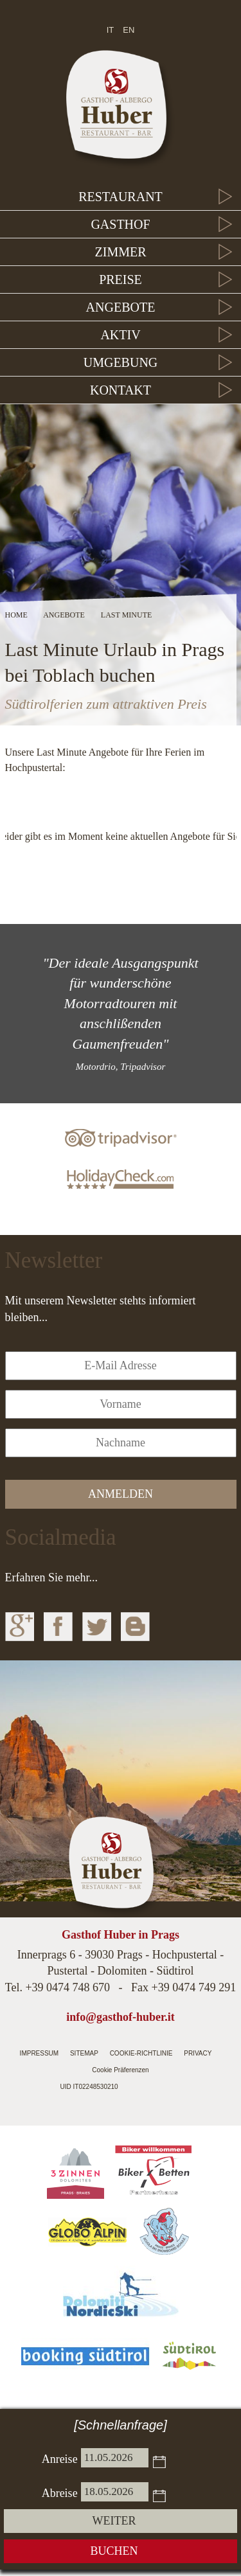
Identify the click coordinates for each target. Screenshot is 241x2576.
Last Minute (126, 614)
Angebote (121, 307)
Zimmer (121, 252)
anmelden (120, 1494)
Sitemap (84, 2053)
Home (16, 614)
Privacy (197, 2053)
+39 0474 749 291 (194, 1987)
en (128, 30)
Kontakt (120, 390)
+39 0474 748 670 (67, 1987)
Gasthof (120, 224)
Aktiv (120, 335)
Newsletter (54, 1260)
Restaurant (120, 197)
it (110, 30)
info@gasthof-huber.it (120, 2017)
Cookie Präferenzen (120, 2070)
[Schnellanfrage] (120, 2425)
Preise (120, 279)
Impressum (39, 2053)
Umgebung (121, 362)
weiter (114, 2520)
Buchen (114, 2551)
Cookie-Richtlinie (141, 2053)
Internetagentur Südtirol (150, 2088)
